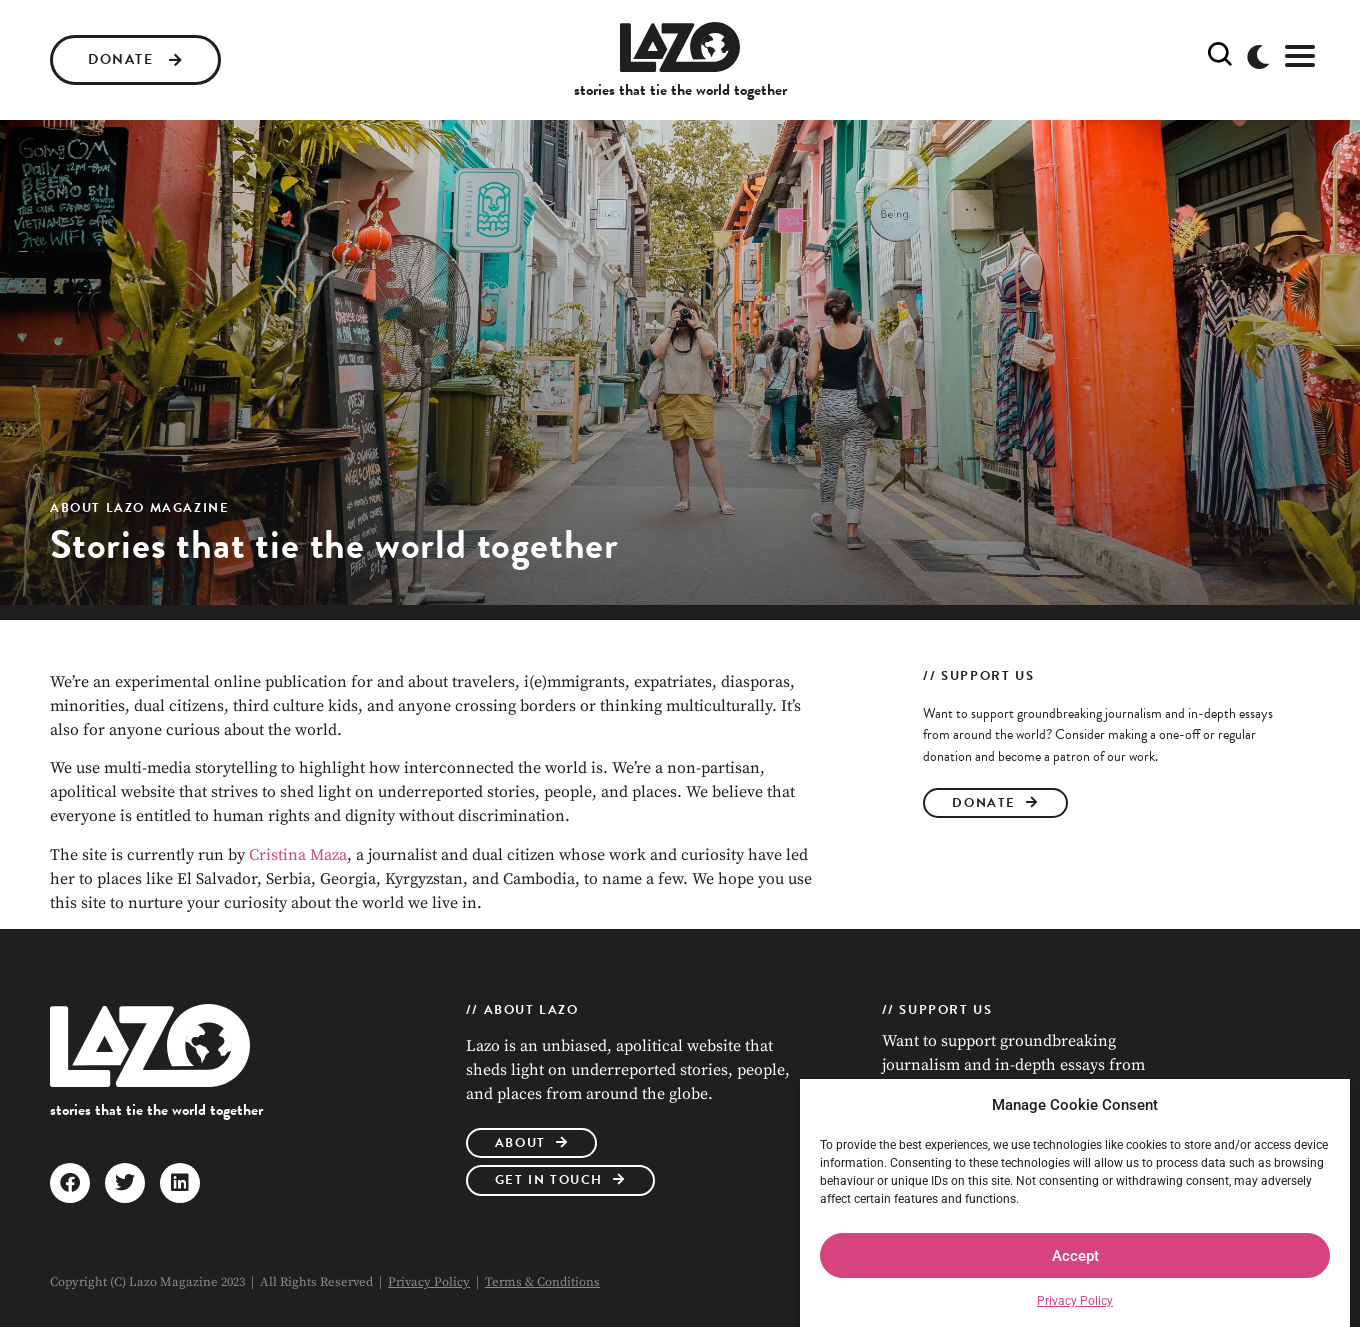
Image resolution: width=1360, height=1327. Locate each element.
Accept (1075, 1256)
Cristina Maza (298, 855)
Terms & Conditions (542, 1282)
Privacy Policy (1075, 1301)
